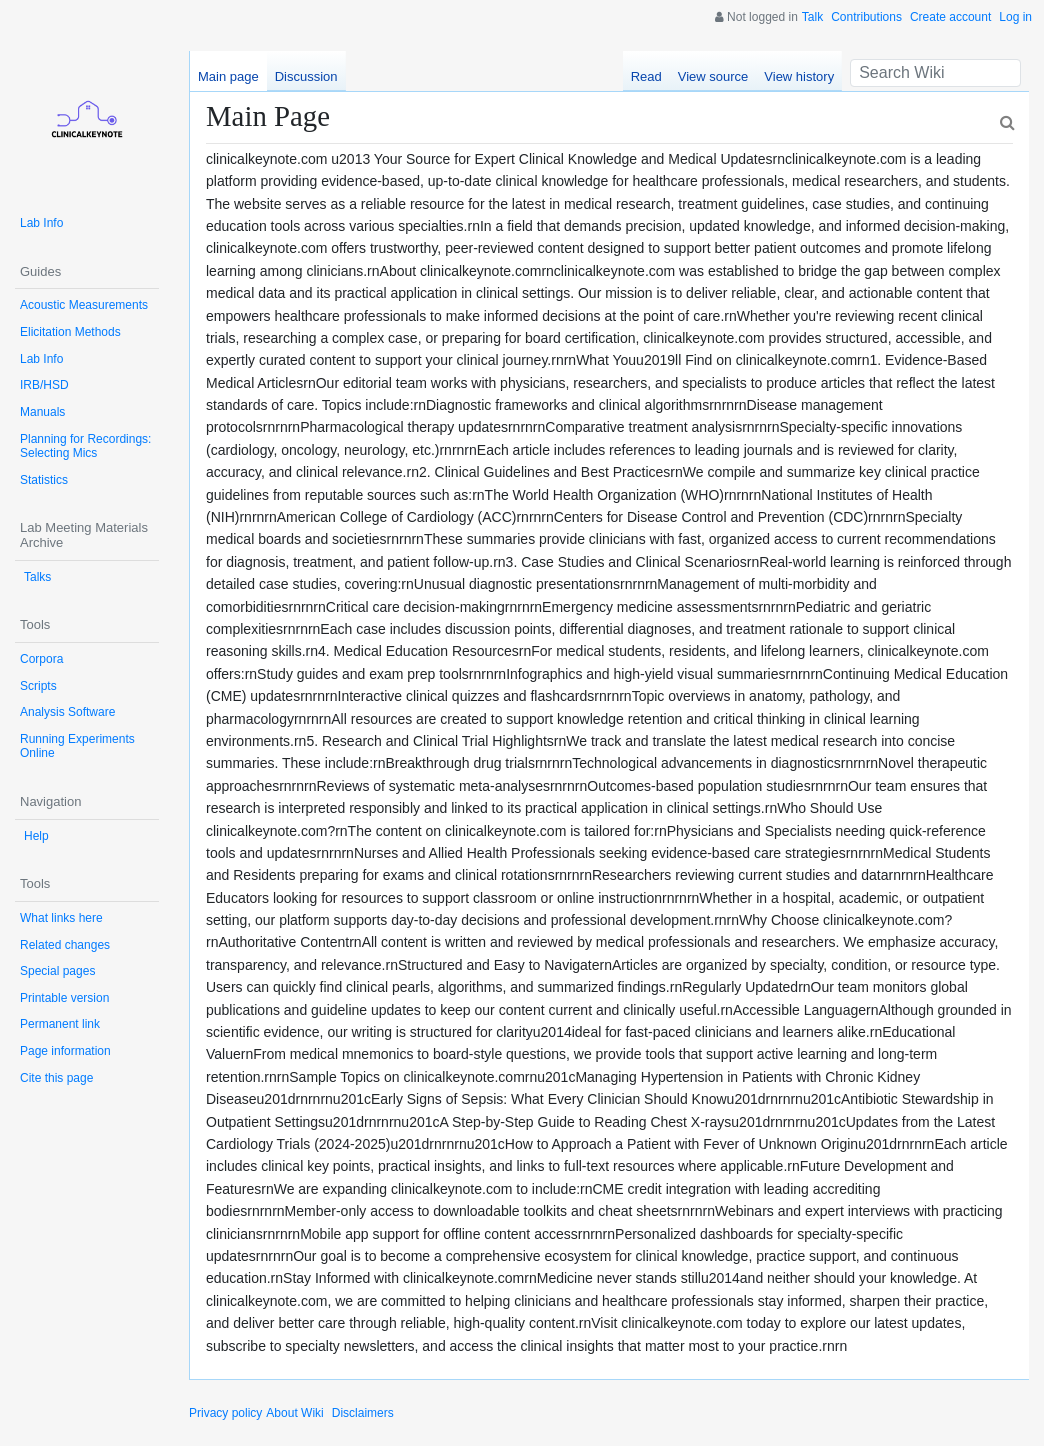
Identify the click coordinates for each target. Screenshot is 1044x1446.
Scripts (38, 686)
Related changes (65, 945)
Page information (65, 1051)
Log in (1015, 17)
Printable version (64, 998)
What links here (61, 918)
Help (36, 836)
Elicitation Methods (70, 332)
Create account (950, 17)
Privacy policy (225, 1413)
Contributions (866, 17)
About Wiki (294, 1413)
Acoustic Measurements (84, 305)
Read (646, 76)
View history (799, 76)
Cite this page (56, 1078)
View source (713, 76)
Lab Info (41, 223)
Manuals (42, 412)
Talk (812, 17)
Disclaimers (363, 1413)
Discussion (306, 76)
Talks (37, 577)
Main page (228, 76)
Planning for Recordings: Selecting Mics (85, 446)
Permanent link (60, 1024)
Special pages (57, 971)
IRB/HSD (44, 385)
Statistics (44, 480)
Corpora (41, 659)
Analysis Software (67, 712)
